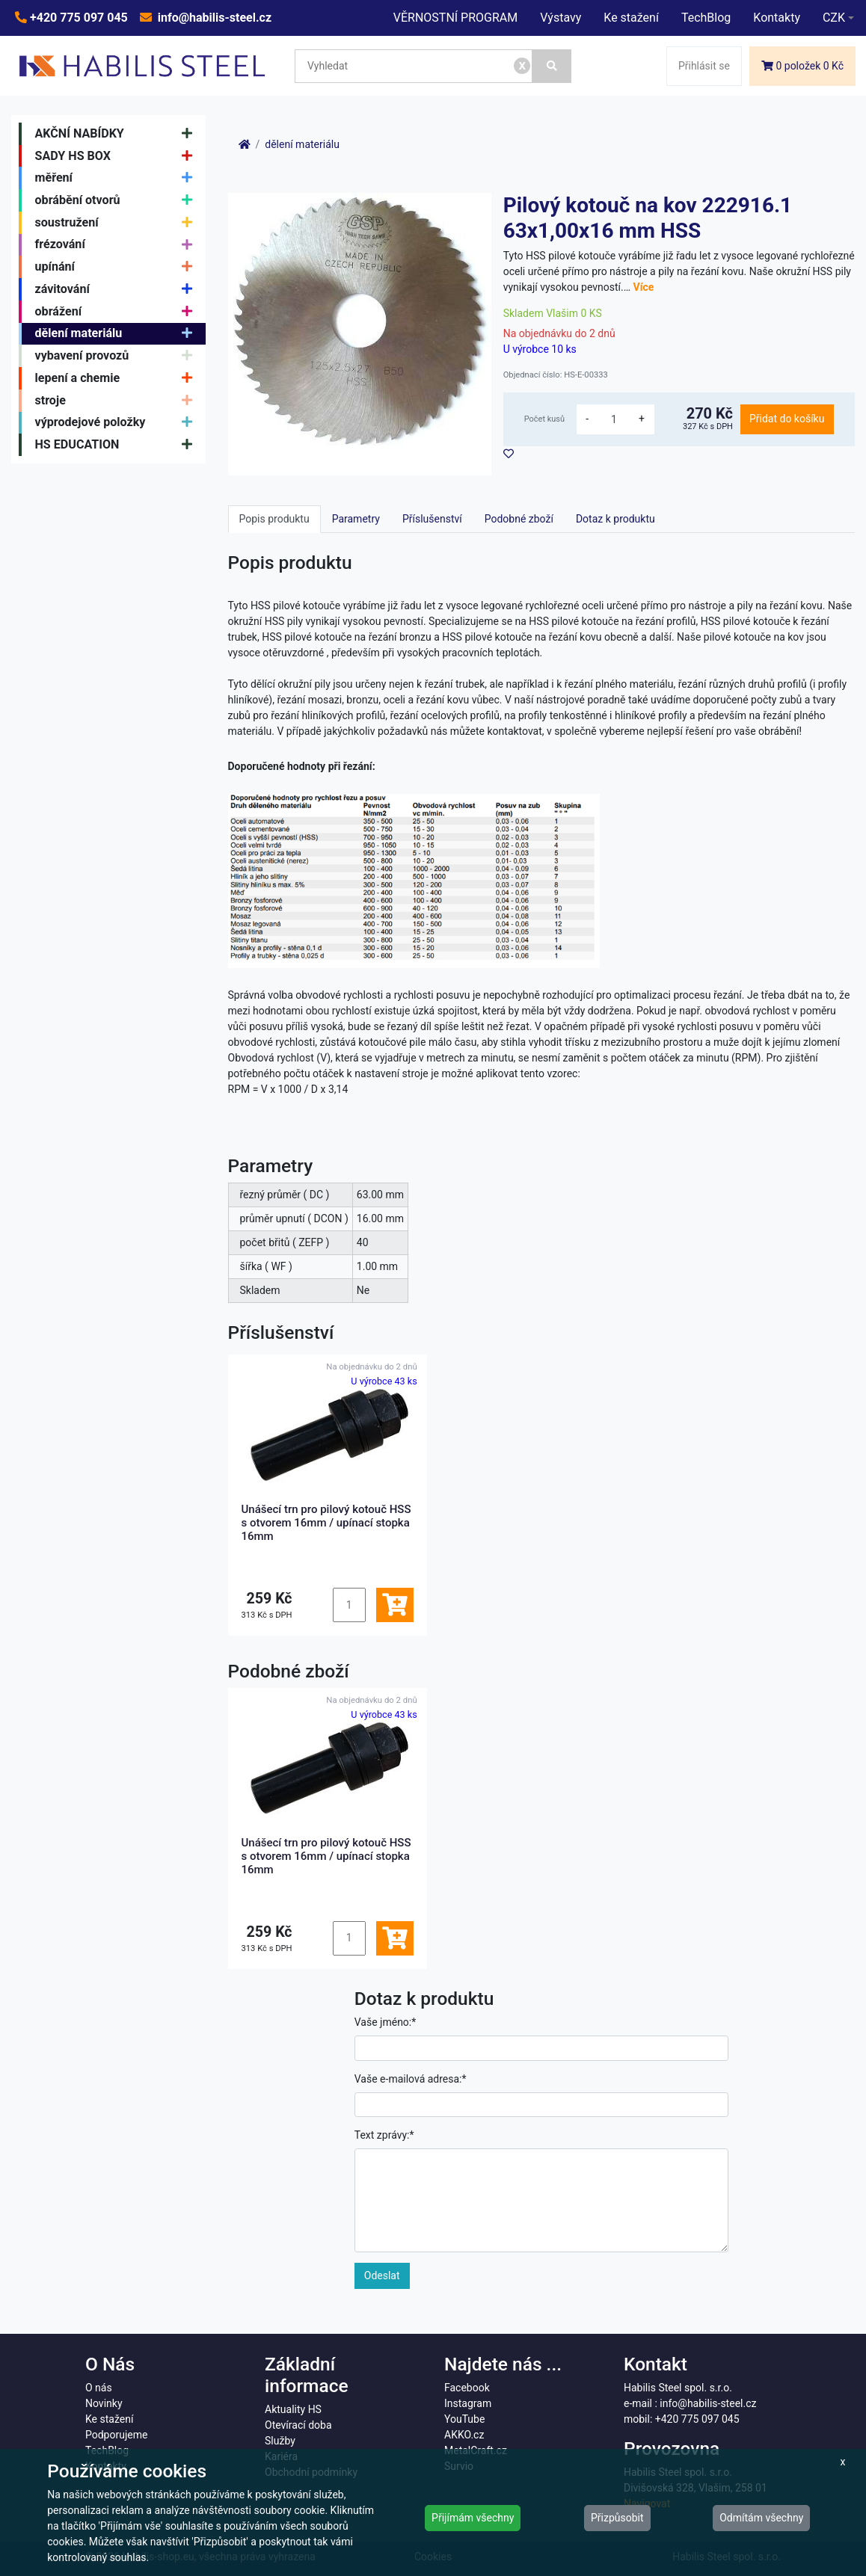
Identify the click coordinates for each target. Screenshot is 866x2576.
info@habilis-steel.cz (213, 17)
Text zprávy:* (384, 2135)
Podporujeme (116, 2435)
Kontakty (776, 17)
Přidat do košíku (786, 419)
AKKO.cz (464, 2435)
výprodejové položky (117, 423)
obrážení (117, 312)
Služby (280, 2441)
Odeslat (382, 2275)
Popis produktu (274, 519)
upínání (117, 267)
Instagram (467, 2403)
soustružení (117, 223)
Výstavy (560, 17)
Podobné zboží (519, 519)
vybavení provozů (117, 356)
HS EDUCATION (117, 445)
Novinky (104, 2403)
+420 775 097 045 (77, 17)
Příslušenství (432, 519)
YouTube (464, 2419)
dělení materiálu (117, 334)
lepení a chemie (117, 378)
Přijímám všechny (473, 2518)
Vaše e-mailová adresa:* (410, 2079)
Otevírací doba (298, 2425)
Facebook (467, 2388)
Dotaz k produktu (615, 519)
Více (643, 287)
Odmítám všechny (761, 2518)
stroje (117, 400)
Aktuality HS (293, 2409)
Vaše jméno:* (385, 2022)
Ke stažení (631, 17)
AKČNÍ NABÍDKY (117, 134)
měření (117, 178)
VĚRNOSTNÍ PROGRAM (455, 17)
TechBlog (706, 17)
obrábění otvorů (117, 200)
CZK (834, 17)
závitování (117, 289)
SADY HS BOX (117, 156)
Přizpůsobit (617, 2518)
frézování (117, 245)
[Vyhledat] (551, 66)
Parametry (356, 519)
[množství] (614, 419)
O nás (98, 2388)
